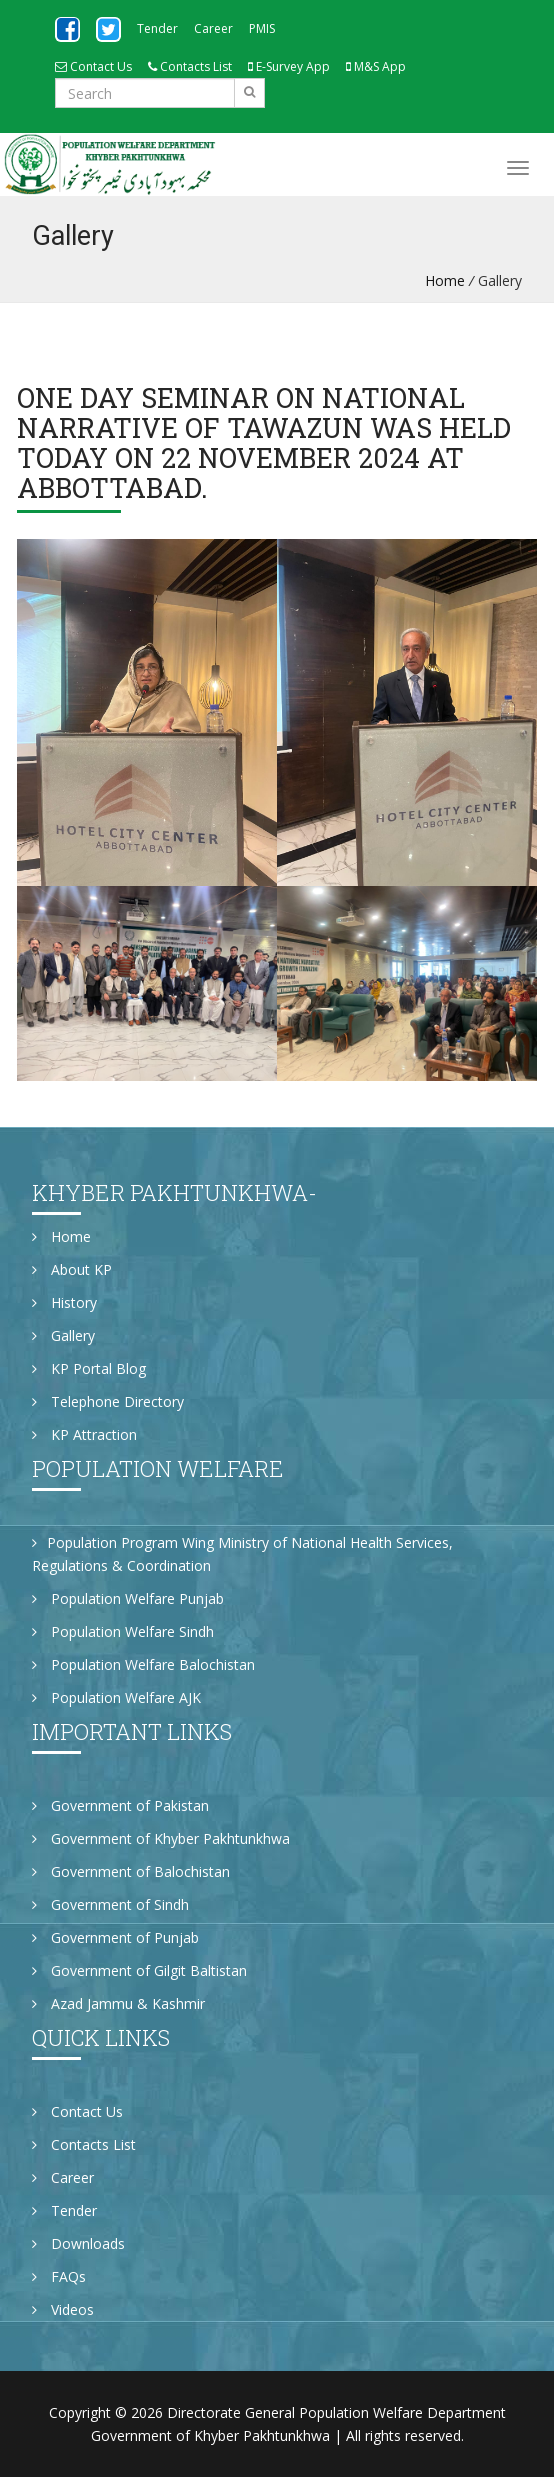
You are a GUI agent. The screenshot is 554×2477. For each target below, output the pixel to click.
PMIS (262, 28)
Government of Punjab (115, 1937)
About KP (72, 1269)
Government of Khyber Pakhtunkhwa (161, 1838)
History (64, 1302)
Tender (157, 28)
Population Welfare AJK (116, 1697)
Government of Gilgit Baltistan (139, 1970)
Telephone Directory (108, 1401)
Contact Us (93, 66)
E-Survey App (289, 66)
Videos (63, 2309)
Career (213, 28)
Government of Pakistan (120, 1805)
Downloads (78, 2243)
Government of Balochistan (131, 1871)
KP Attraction (84, 1434)
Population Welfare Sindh (123, 1631)
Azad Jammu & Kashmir (118, 2003)
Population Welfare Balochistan (143, 1664)
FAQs (59, 2276)
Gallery (63, 1335)
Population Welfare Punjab (128, 1598)
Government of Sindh (110, 1904)
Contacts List (190, 66)
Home (445, 280)
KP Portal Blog (89, 1368)
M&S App (376, 66)
